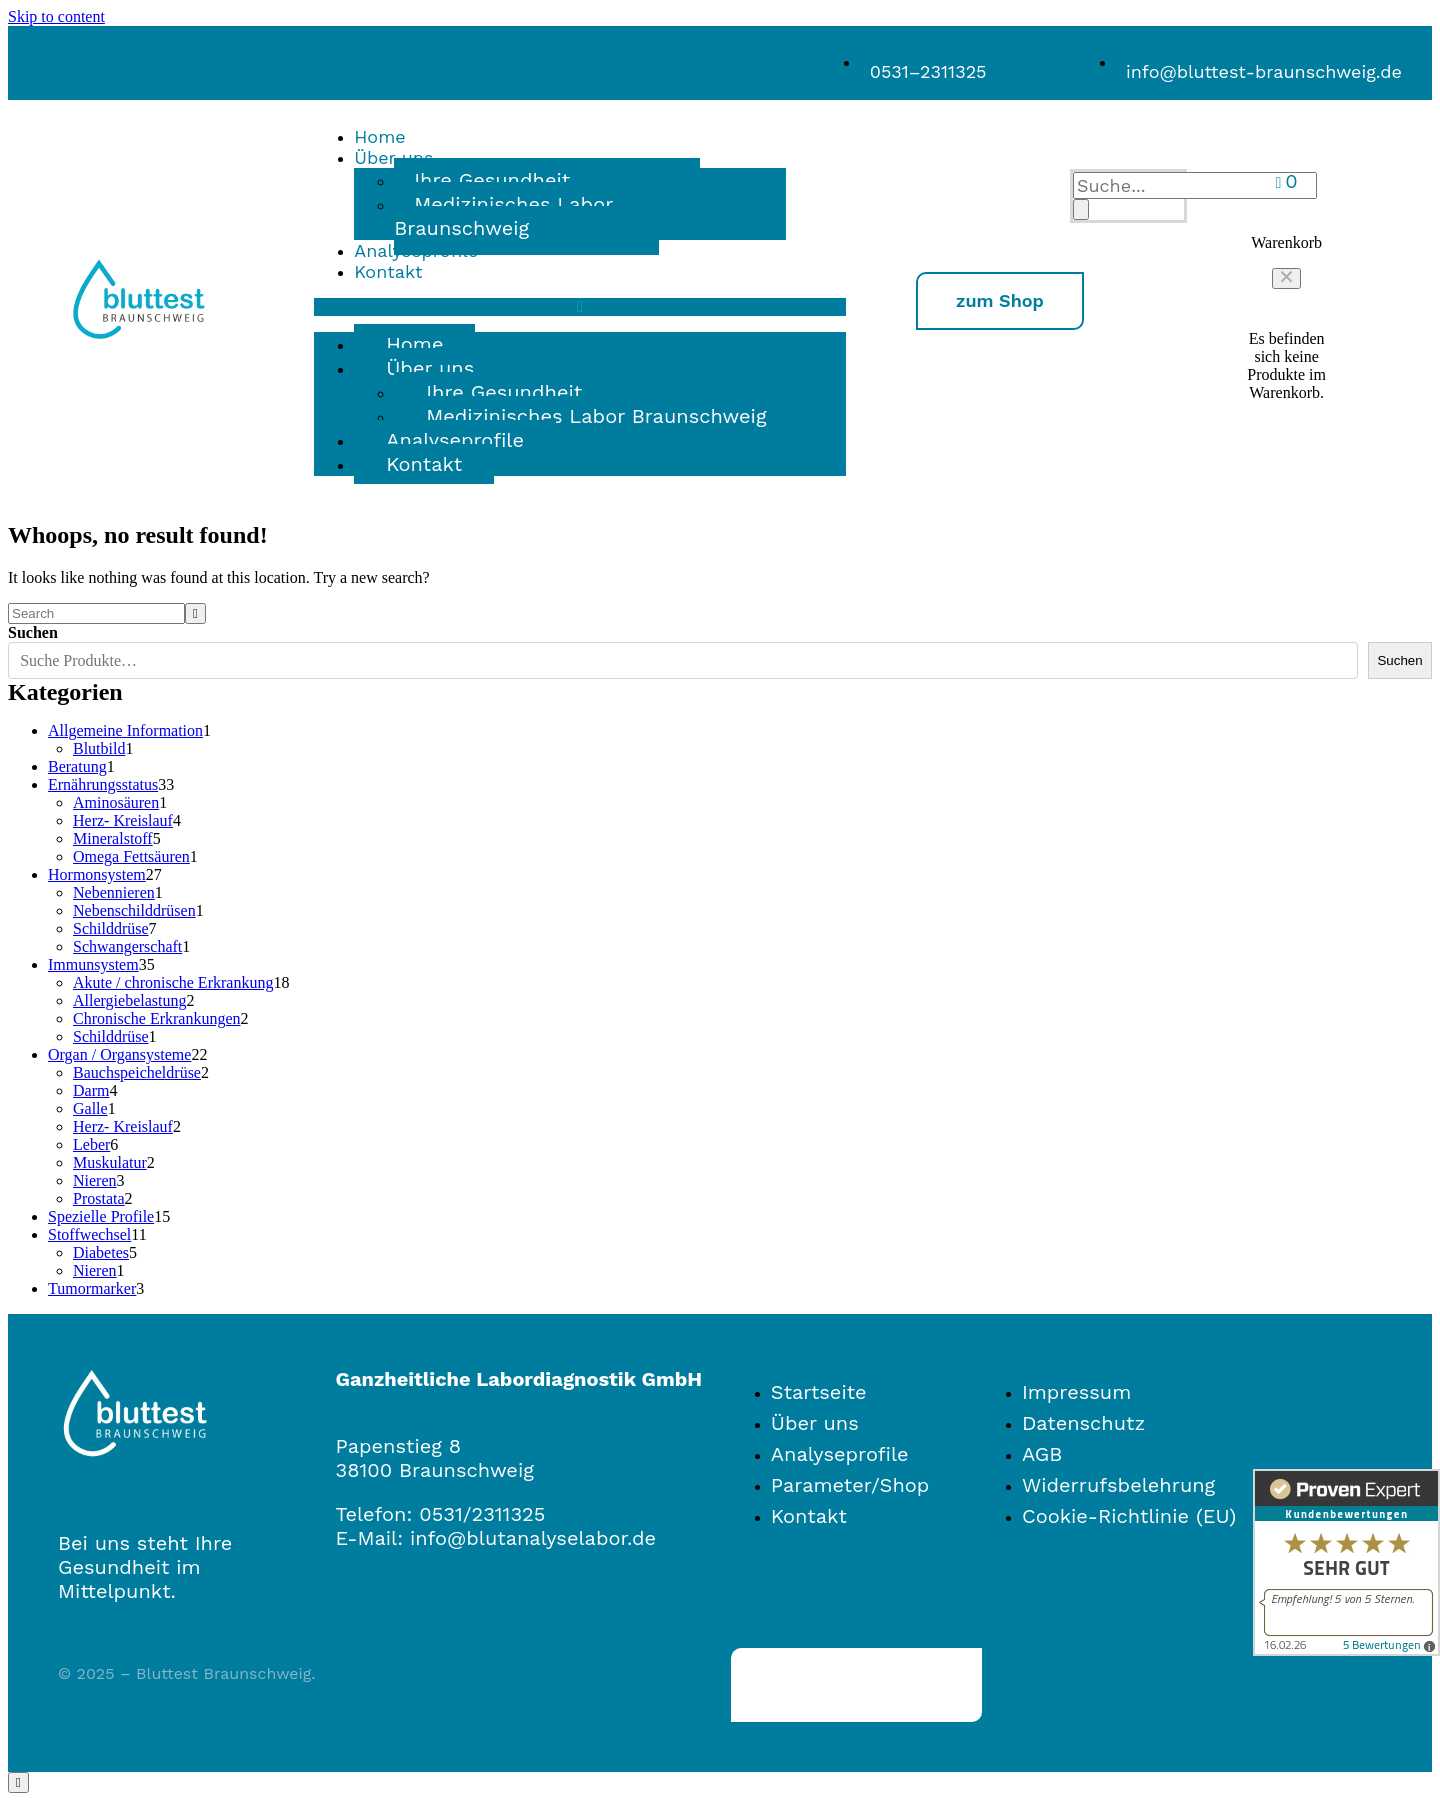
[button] (1286, 278)
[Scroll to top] (18, 1782)
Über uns (430, 368)
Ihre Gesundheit (504, 392)
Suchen (33, 632)
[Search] (1081, 209)
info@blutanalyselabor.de (533, 1538)
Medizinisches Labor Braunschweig (503, 216)
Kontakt (388, 271)
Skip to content (56, 16)
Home (379, 136)
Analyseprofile (416, 250)
